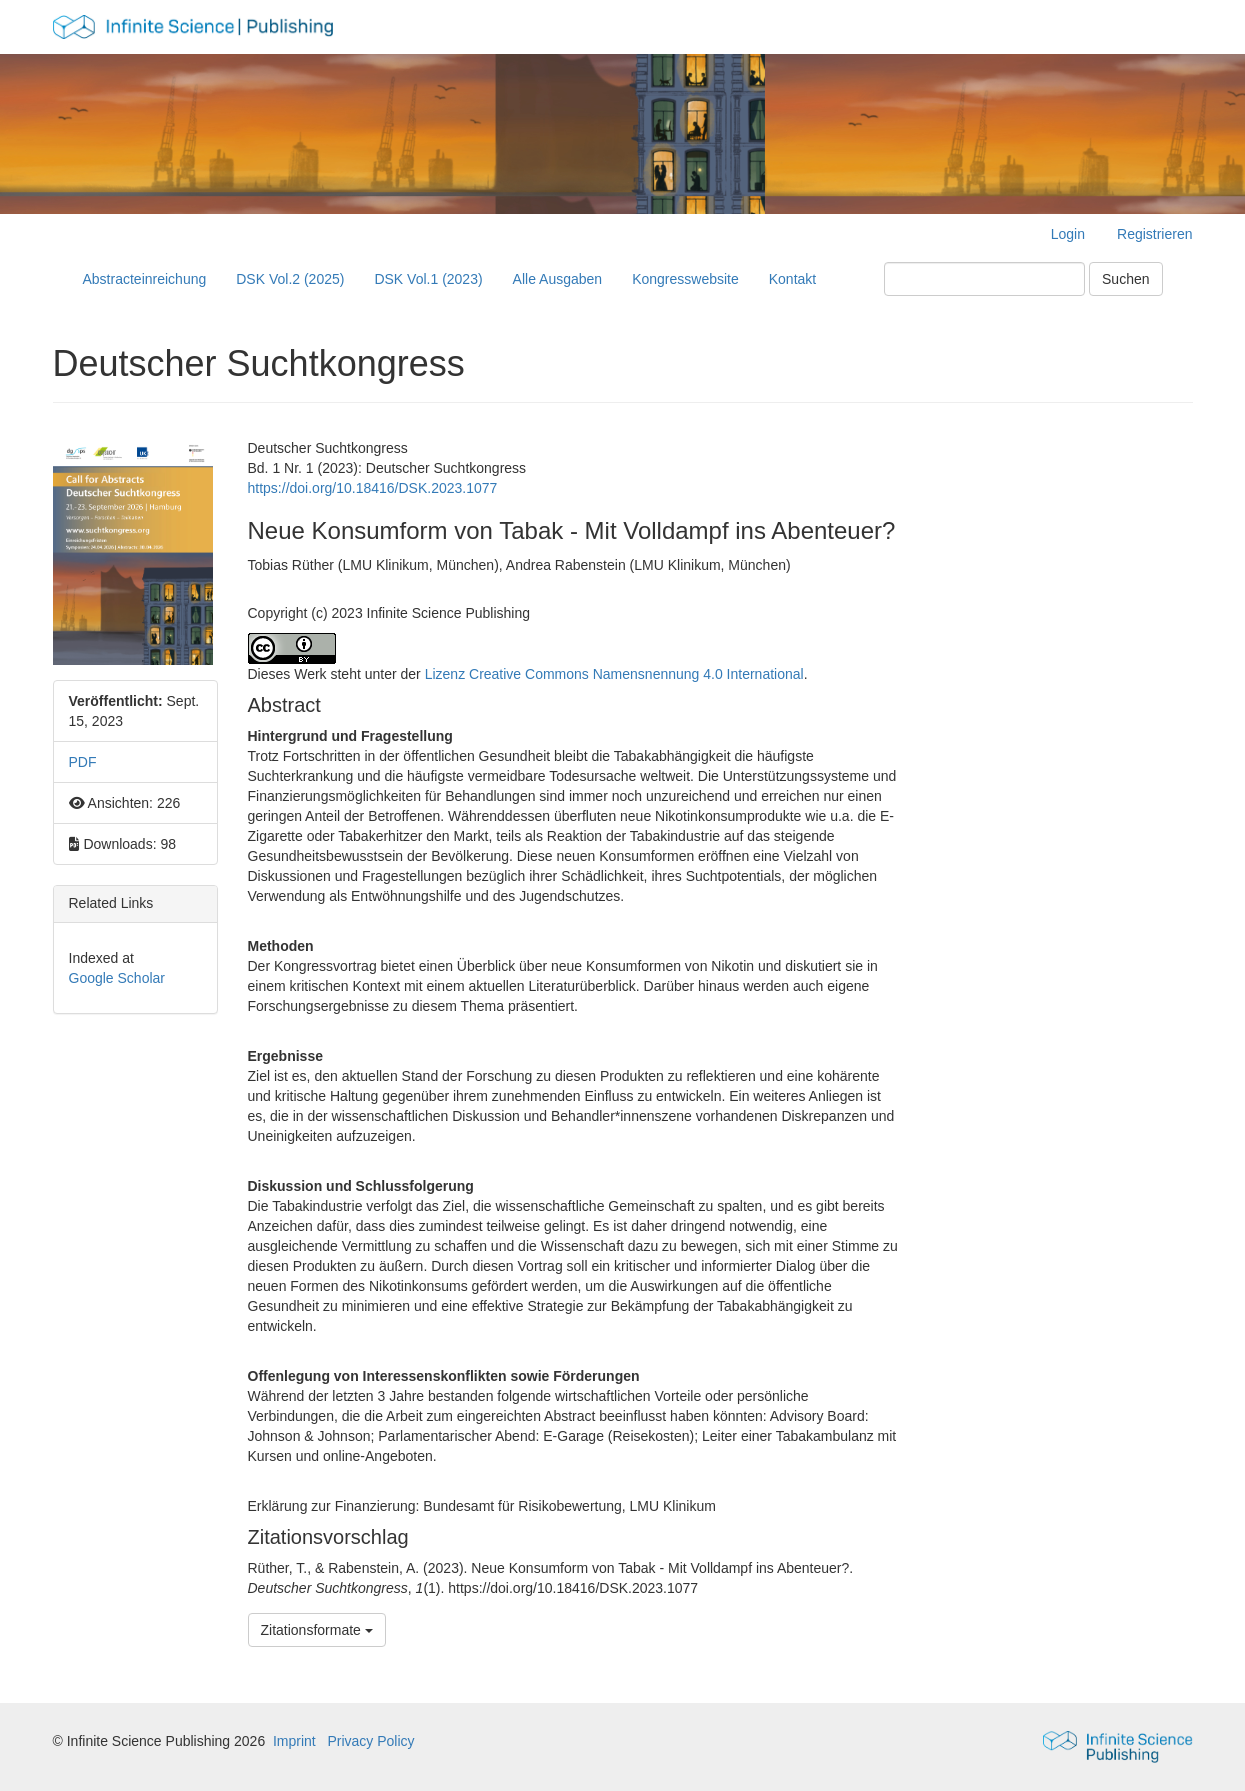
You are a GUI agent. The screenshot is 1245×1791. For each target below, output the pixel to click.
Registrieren (1154, 234)
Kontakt (792, 279)
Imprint (294, 1741)
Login (1068, 234)
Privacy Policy (370, 1741)
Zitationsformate (317, 1630)
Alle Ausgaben (558, 279)
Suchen (1125, 279)
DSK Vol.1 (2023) (428, 279)
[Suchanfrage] (984, 279)
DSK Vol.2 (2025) (290, 279)
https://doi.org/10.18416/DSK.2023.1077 (373, 488)
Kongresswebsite (685, 279)
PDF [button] (83, 762)
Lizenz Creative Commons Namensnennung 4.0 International (614, 674)
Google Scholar (117, 978)
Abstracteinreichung (145, 279)
